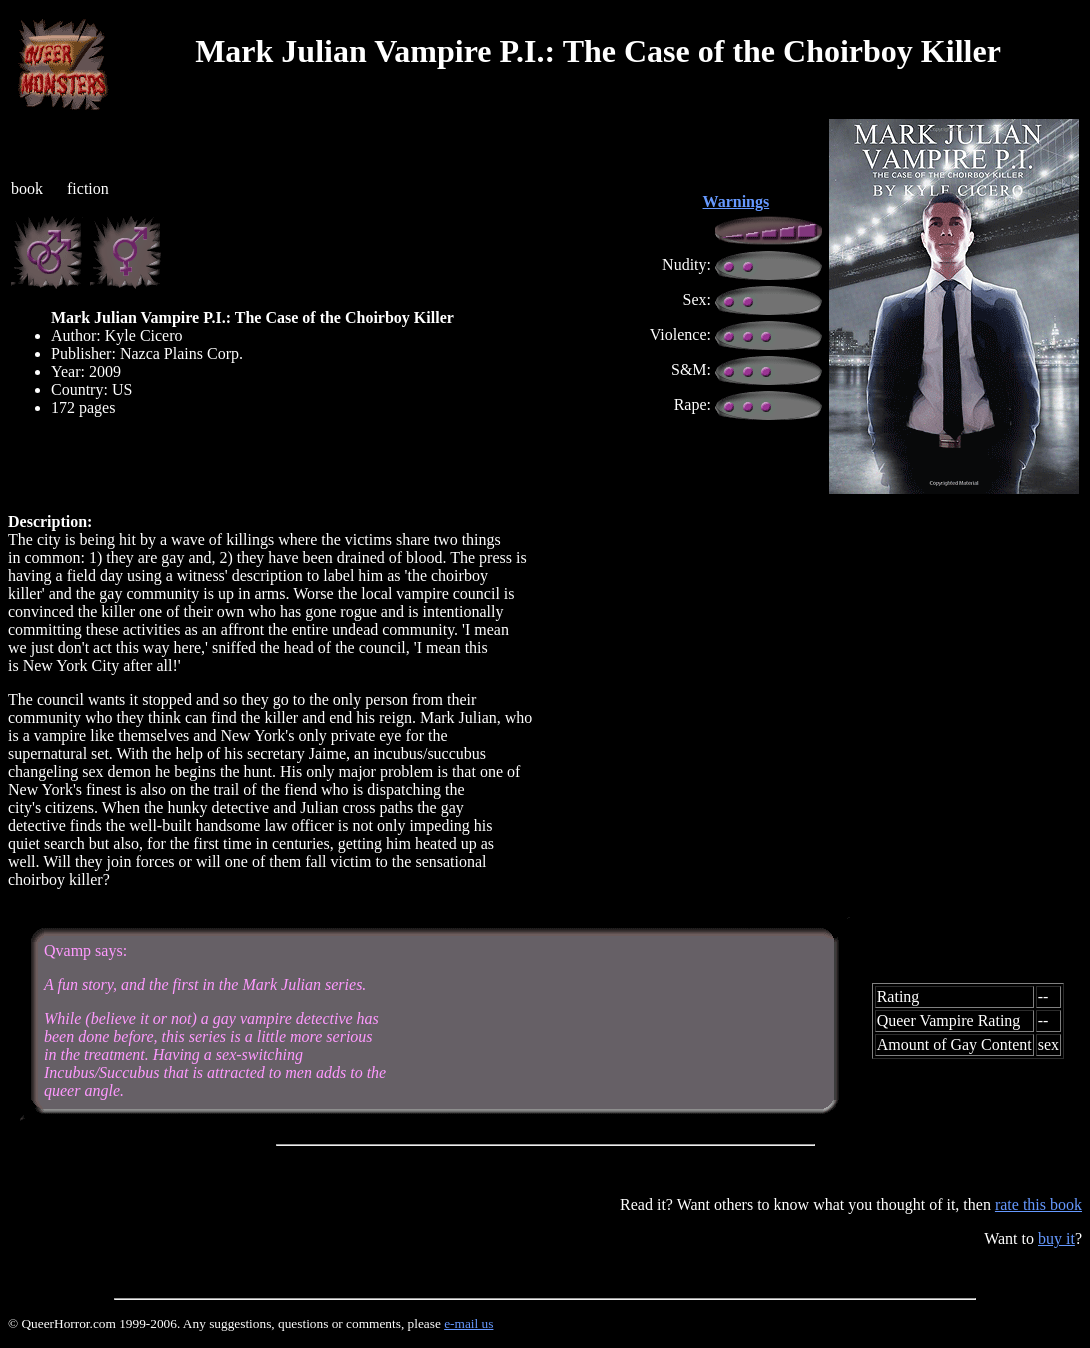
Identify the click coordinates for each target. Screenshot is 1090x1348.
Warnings (736, 201)
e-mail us (468, 1323)
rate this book (1038, 1204)
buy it (1056, 1238)
